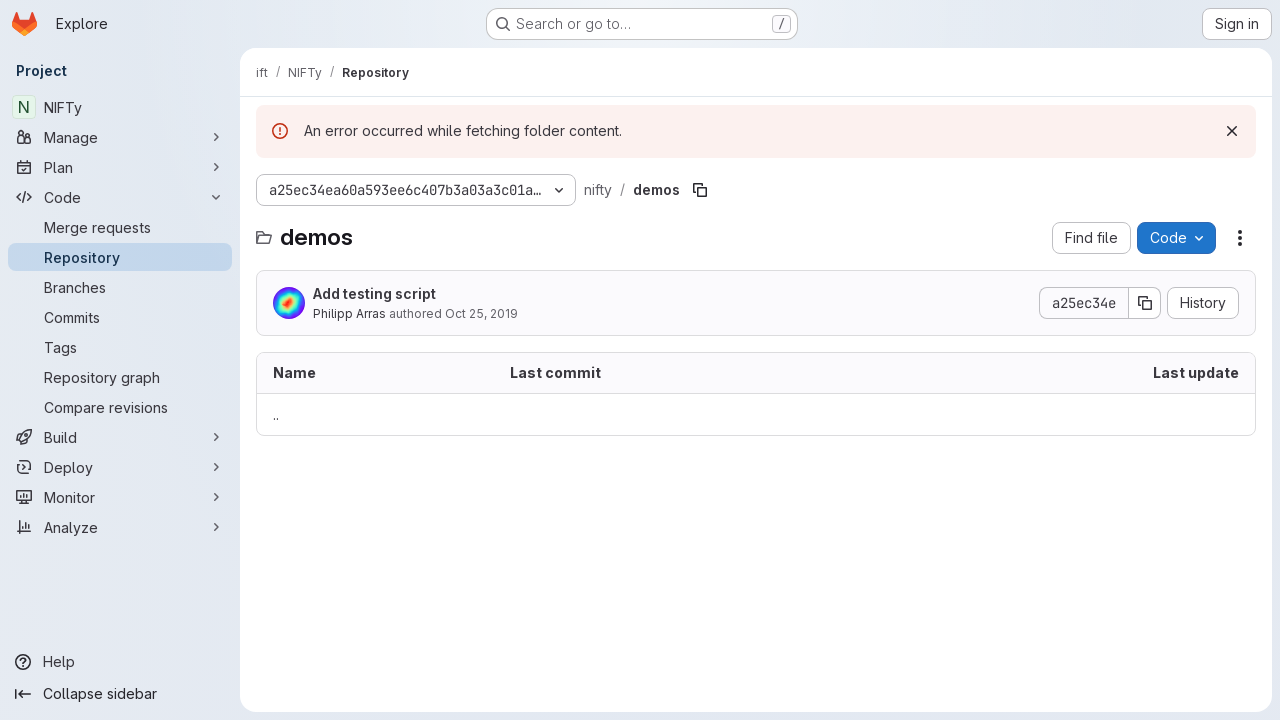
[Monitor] (120, 497)
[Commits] (120, 317)
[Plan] (120, 167)
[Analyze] (120, 527)
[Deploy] (120, 467)
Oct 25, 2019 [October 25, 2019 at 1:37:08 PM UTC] (481, 313)
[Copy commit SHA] (1145, 303)
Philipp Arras (349, 313)
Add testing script (374, 293)
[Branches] (120, 287)
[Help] (120, 662)
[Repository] (120, 257)
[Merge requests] (120, 227)
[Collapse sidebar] (120, 694)
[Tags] (120, 347)
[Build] (120, 437)
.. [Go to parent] (276, 414)
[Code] (120, 197)
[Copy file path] (700, 190)
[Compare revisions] (120, 407)
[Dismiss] (1232, 131)
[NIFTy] (120, 107)
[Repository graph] (120, 377)
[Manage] (120, 137)
